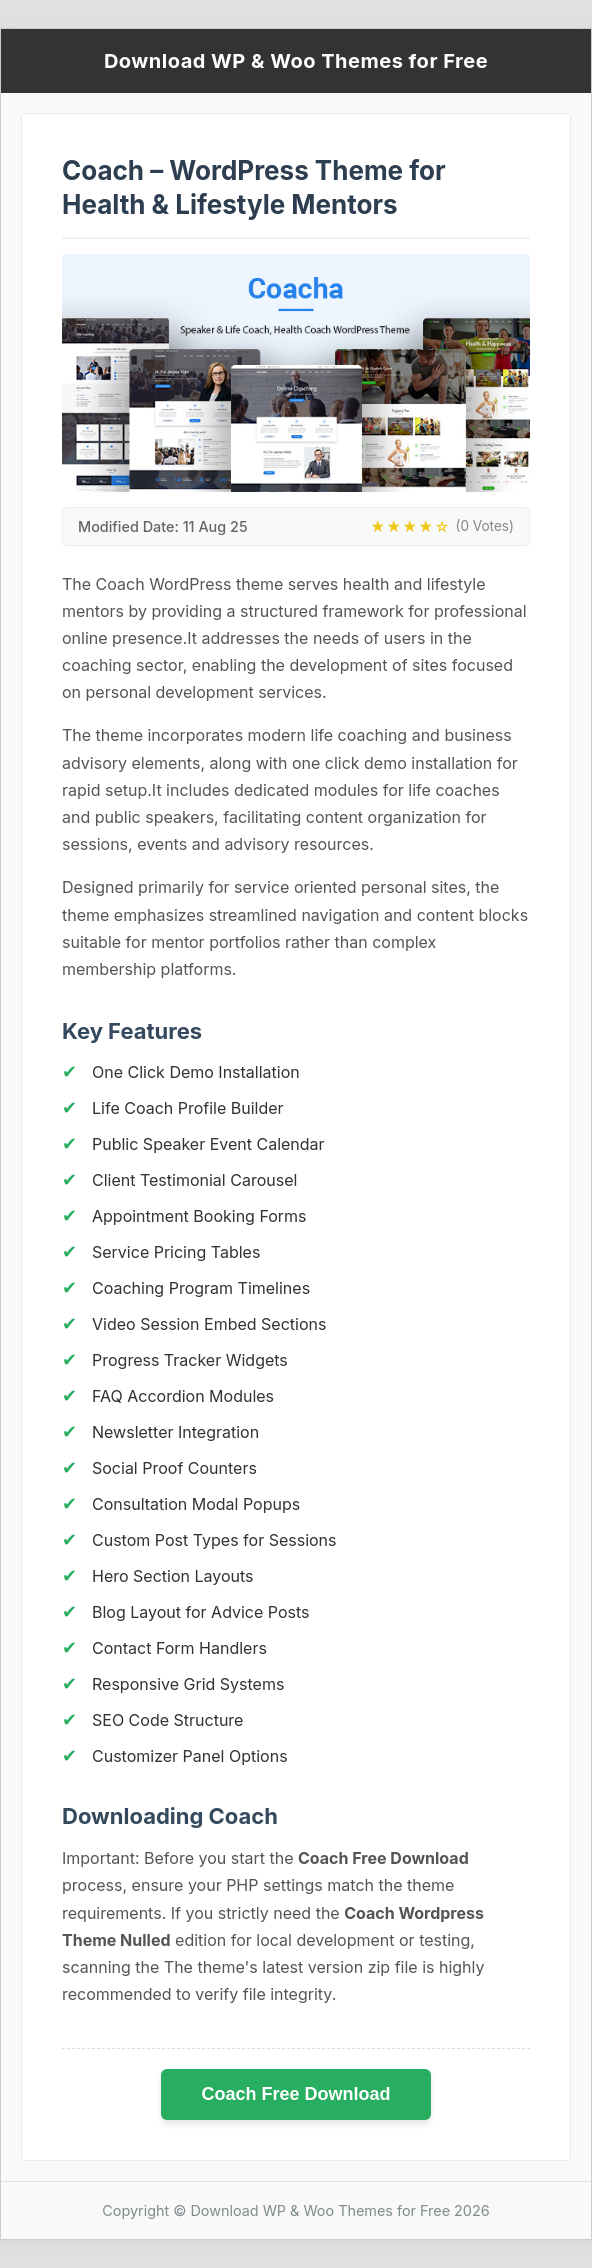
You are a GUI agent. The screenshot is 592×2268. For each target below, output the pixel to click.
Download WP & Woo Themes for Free (296, 61)
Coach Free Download (295, 2094)
